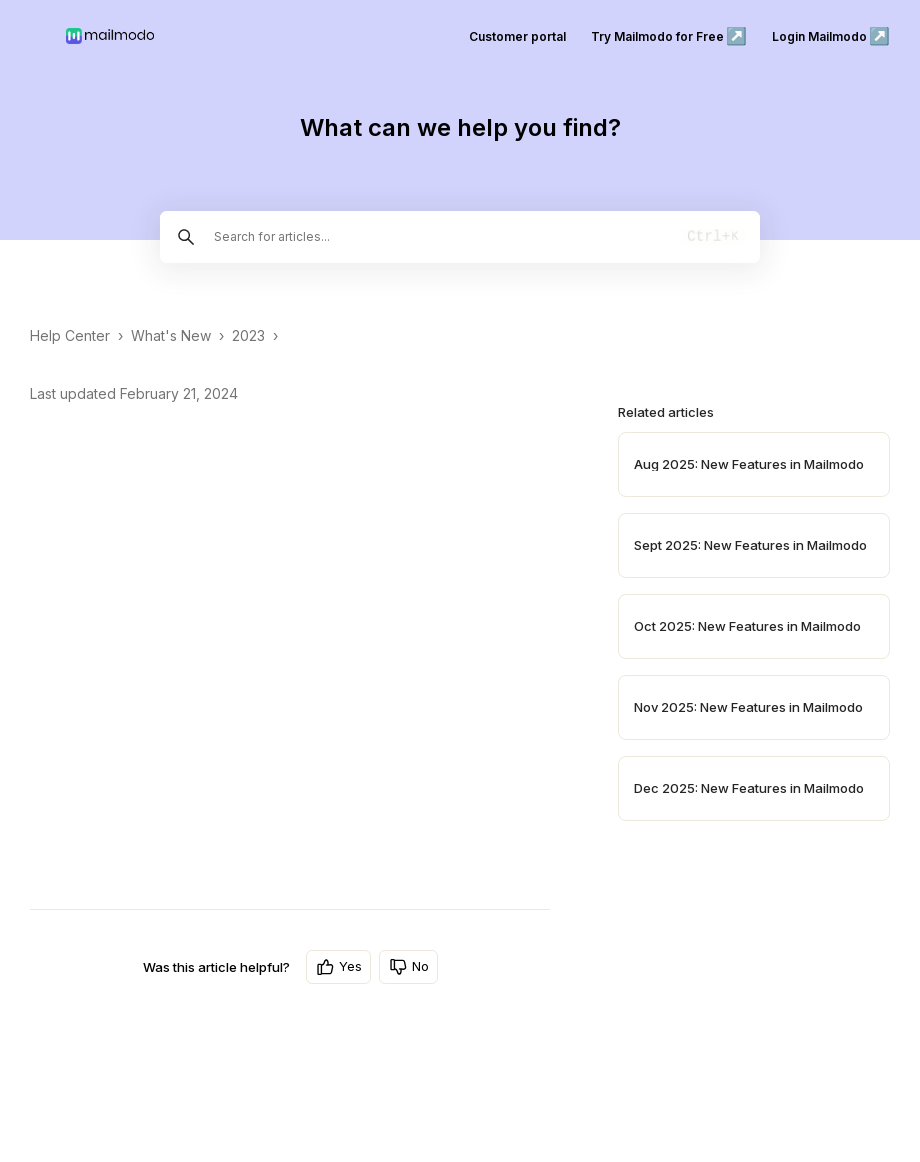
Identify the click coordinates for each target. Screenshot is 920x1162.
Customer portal (517, 36)
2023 (248, 335)
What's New (171, 335)
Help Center (70, 335)
